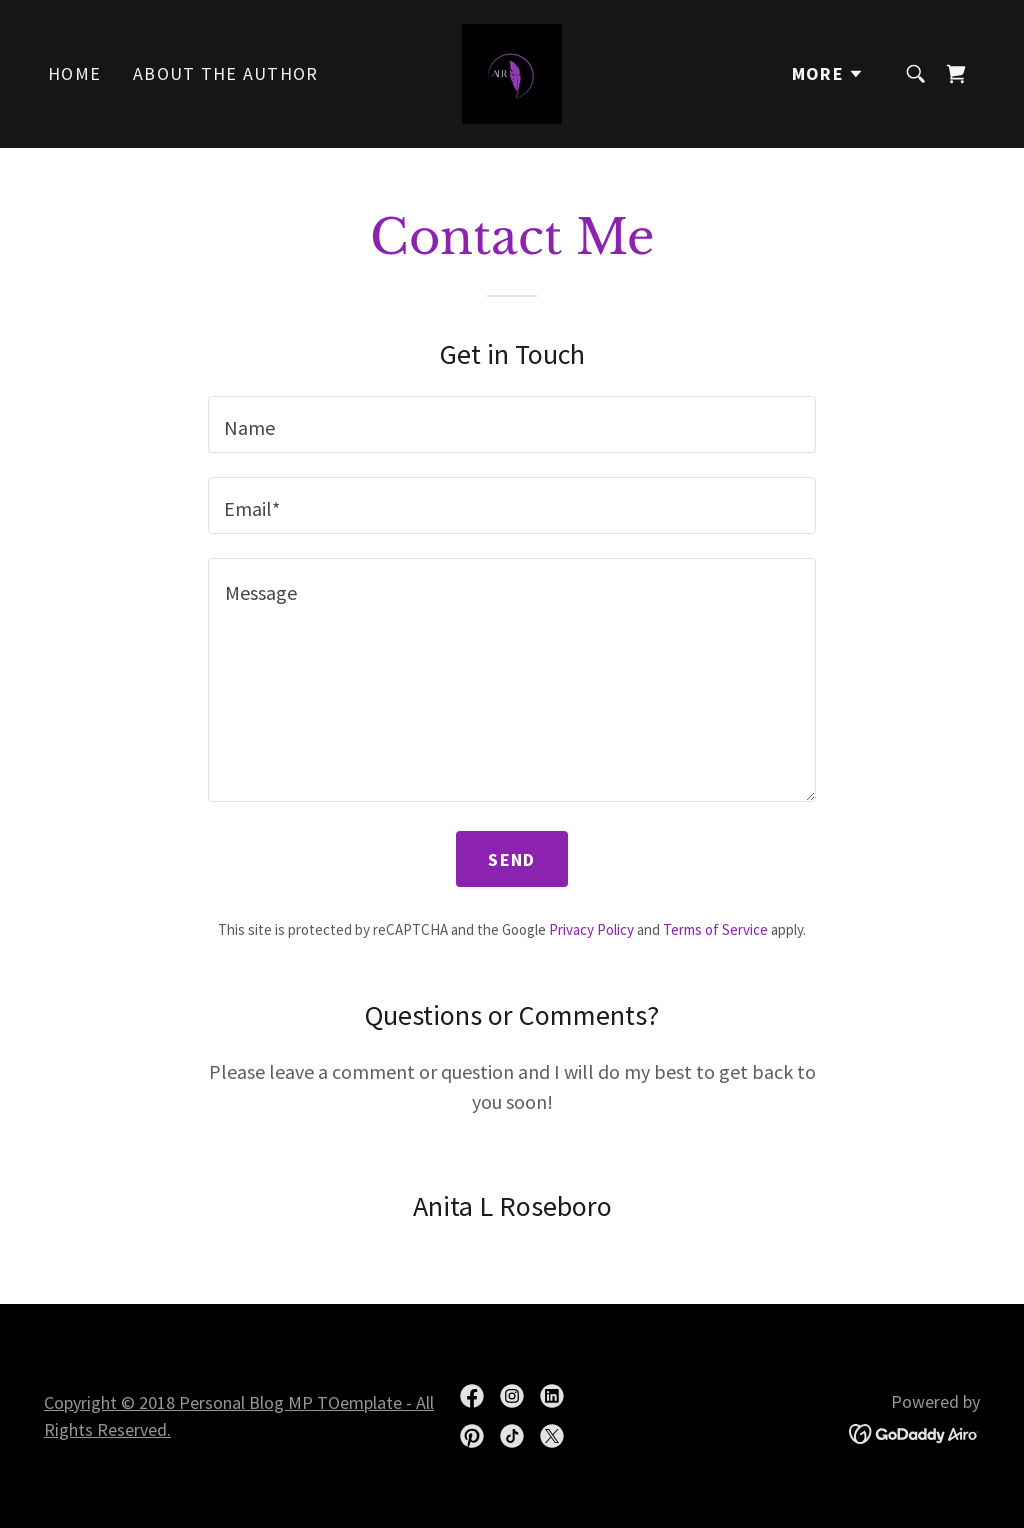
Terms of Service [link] (715, 929)
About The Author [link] (225, 73)
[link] (512, 71)
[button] (828, 74)
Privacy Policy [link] (591, 929)
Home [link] (74, 73)
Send (511, 859)
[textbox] (512, 424)
